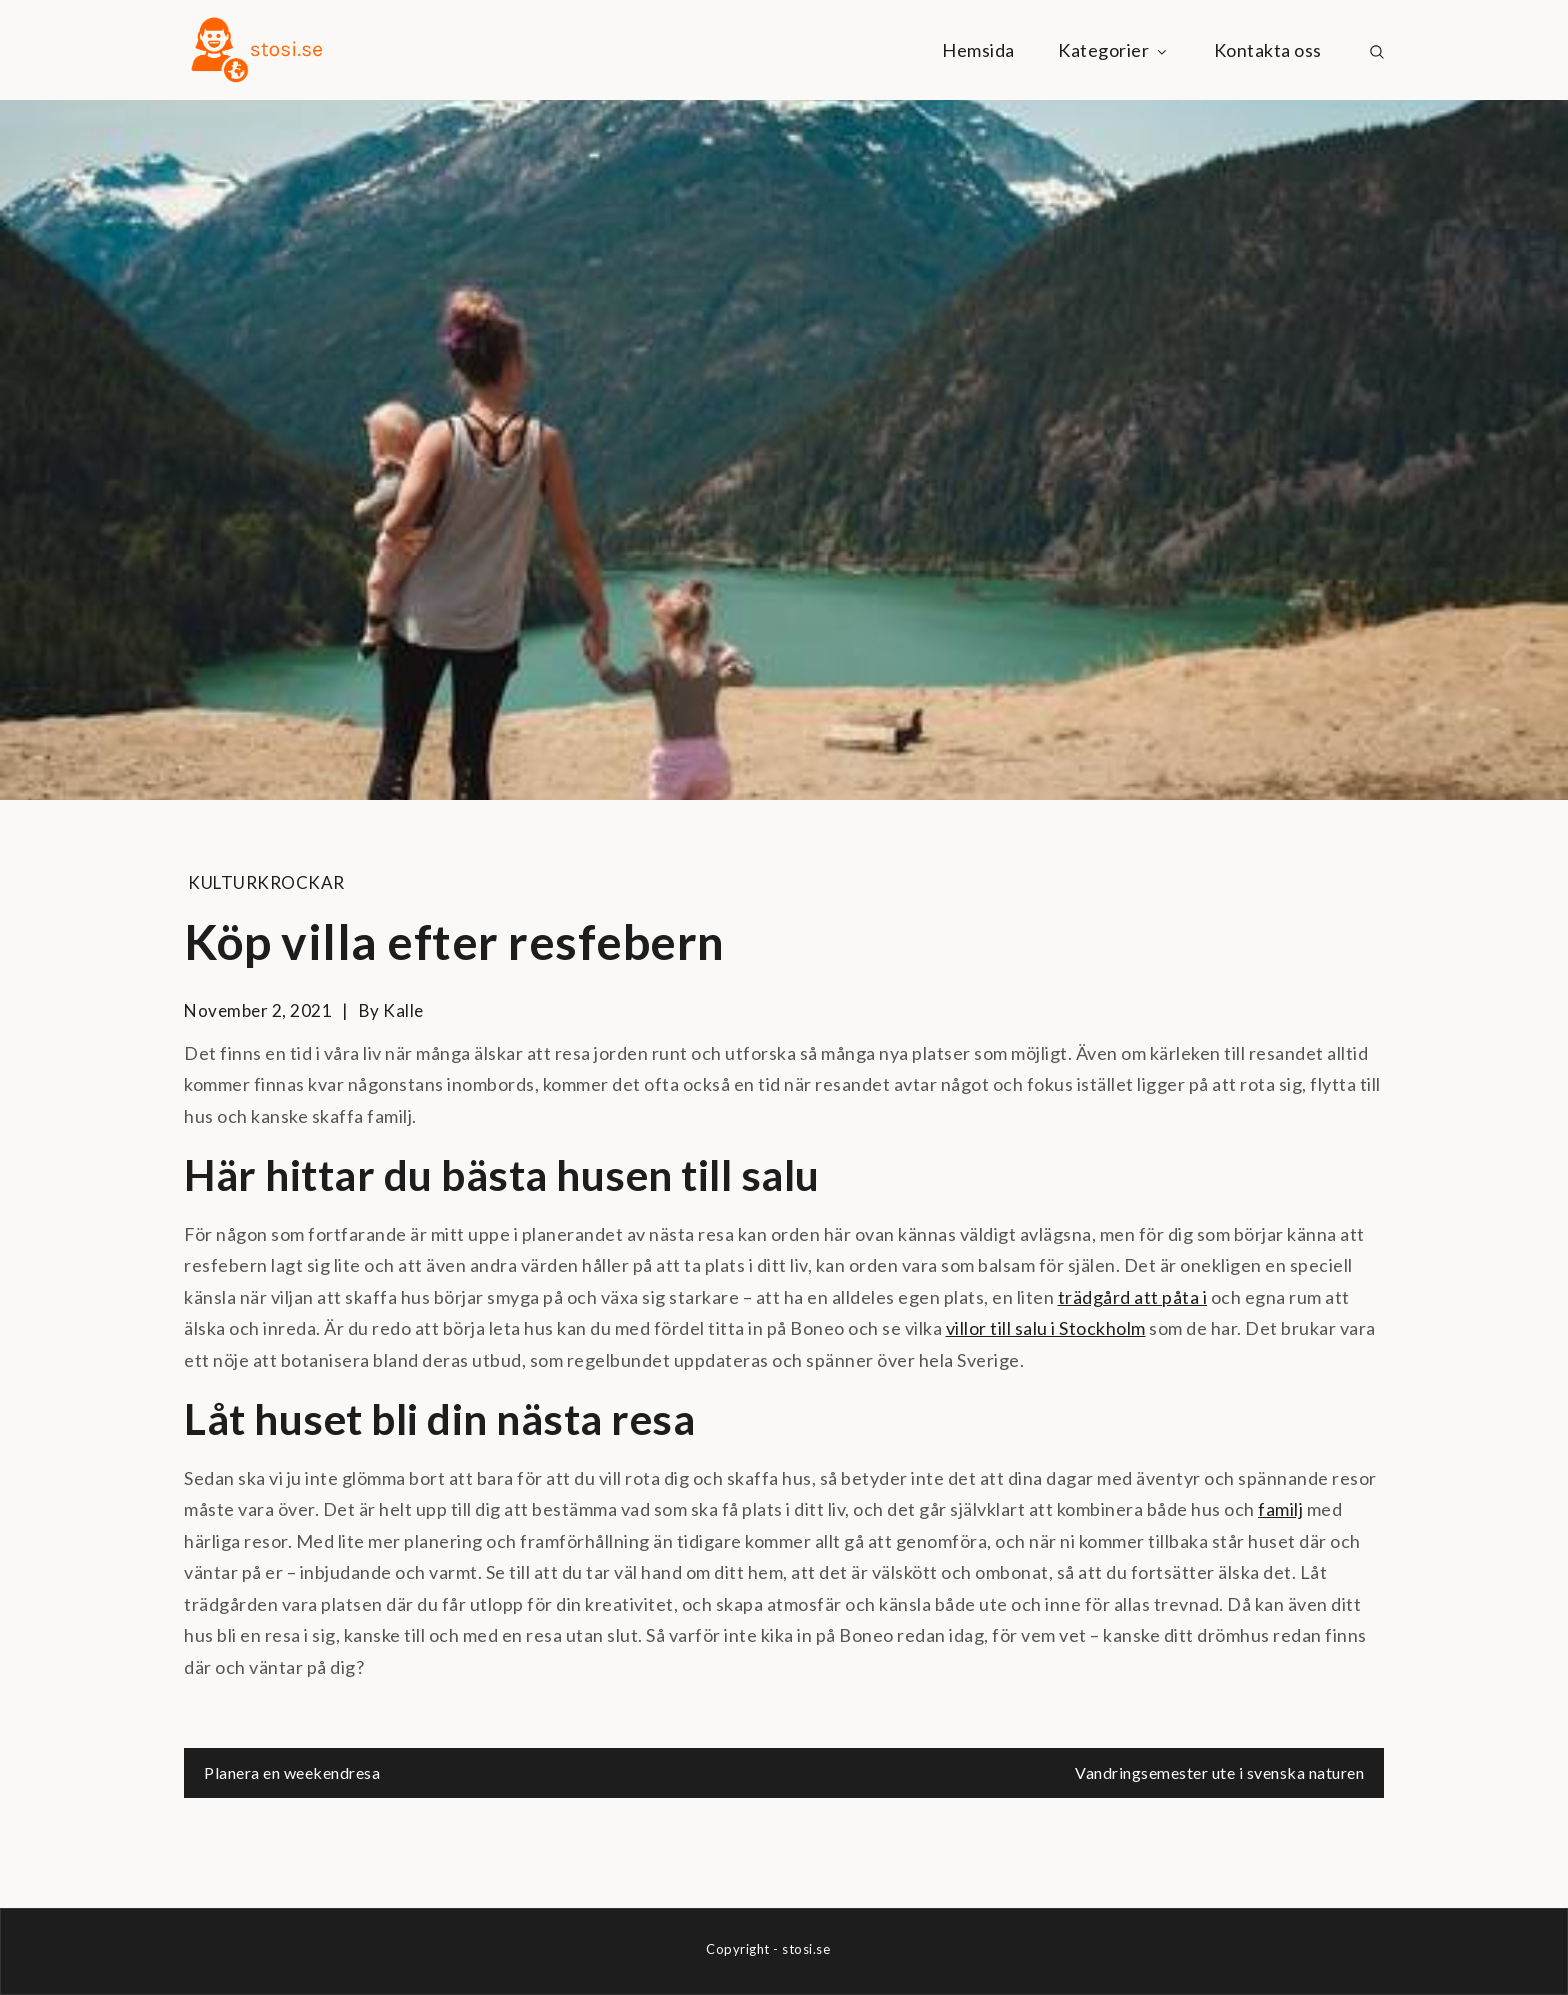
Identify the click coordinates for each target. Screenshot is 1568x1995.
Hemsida (978, 50)
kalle (403, 1010)
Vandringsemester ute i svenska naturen (1219, 1772)
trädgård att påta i (1133, 1297)
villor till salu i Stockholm (1046, 1328)
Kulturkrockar (266, 882)
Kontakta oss (1268, 50)
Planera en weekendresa (292, 1772)
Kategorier (1114, 50)
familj (1280, 1509)
